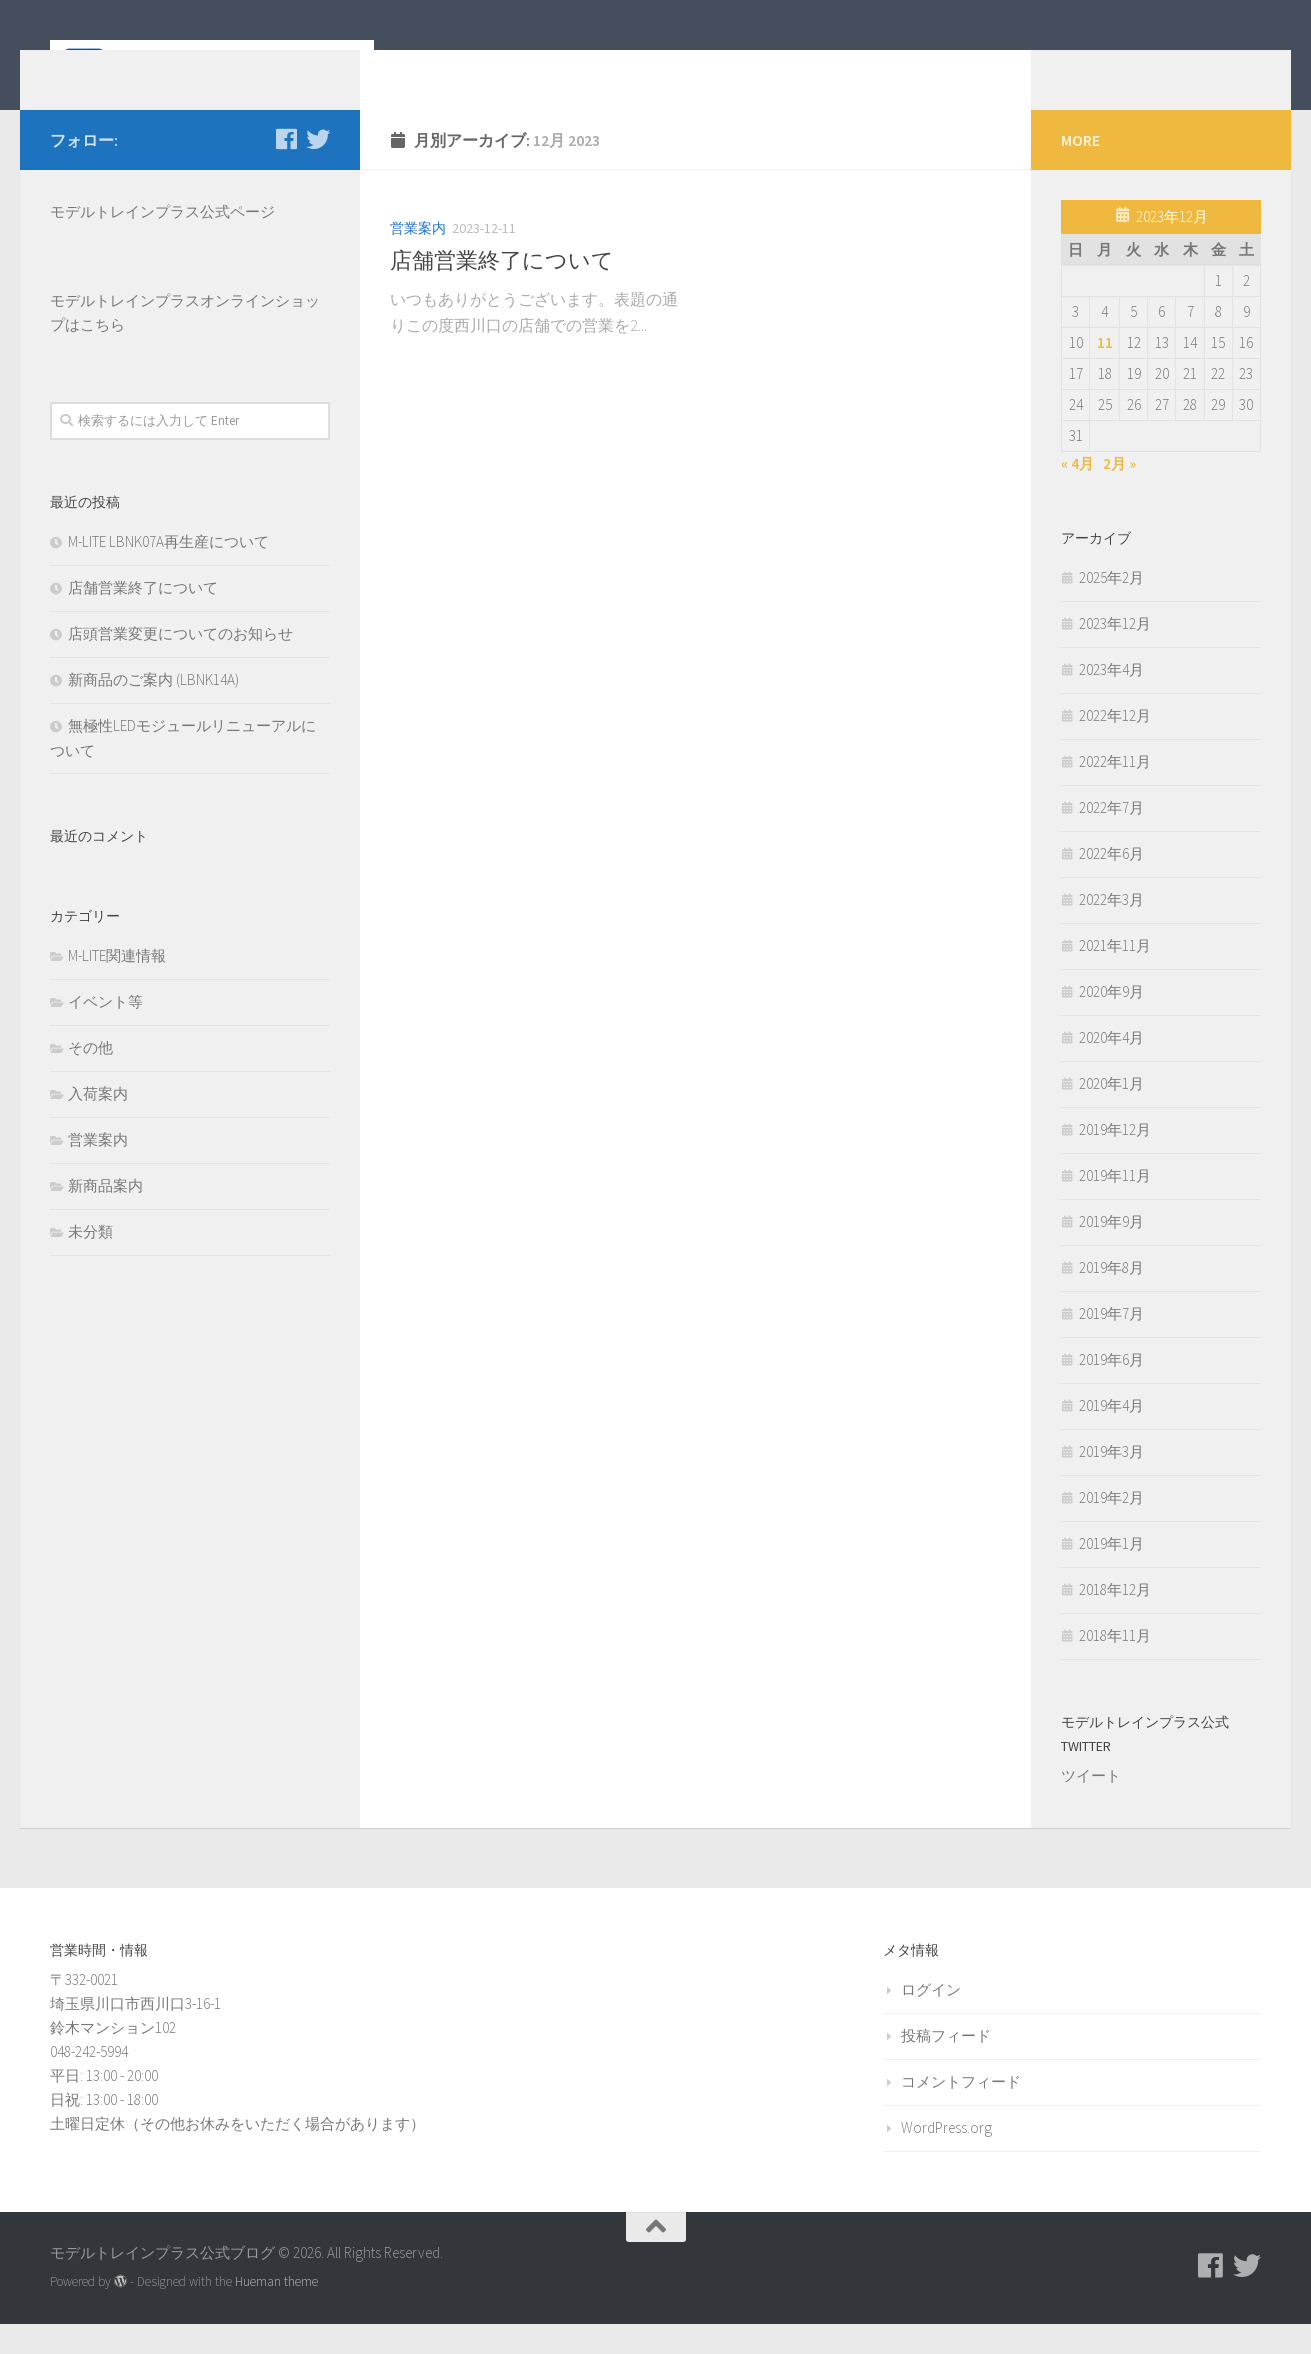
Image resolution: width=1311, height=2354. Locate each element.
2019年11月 (1115, 1205)
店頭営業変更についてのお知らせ (180, 663)
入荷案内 (98, 1123)
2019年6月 (1111, 1389)
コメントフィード (961, 2111)
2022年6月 (1111, 883)
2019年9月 (1111, 1251)
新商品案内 (105, 1215)
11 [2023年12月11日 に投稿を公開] (1105, 372)
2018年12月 (1115, 1619)
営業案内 (418, 258)
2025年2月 (1111, 607)
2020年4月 (1111, 1067)
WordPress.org (946, 2157)
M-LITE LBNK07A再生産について (168, 571)
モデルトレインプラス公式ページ (162, 241)
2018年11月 (1115, 1665)
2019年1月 (1111, 1573)
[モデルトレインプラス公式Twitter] (318, 169)
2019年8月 (1111, 1297)
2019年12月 (1115, 1159)
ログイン (931, 2019)
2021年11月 (1115, 975)
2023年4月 (1111, 699)
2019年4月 (1111, 1435)
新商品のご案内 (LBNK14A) (153, 709)
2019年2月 (1111, 1527)
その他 (90, 1077)
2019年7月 (1111, 1343)
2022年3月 (1111, 929)
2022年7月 (1111, 837)
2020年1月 (1111, 1113)
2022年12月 (1115, 745)
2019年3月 (1111, 1481)
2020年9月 (1111, 1021)
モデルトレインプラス (125, 330)
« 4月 (1077, 493)
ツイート (1091, 1805)
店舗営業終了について (502, 290)
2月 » (1119, 493)
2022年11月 (1115, 791)
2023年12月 (1115, 653)
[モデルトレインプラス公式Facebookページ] (286, 169)
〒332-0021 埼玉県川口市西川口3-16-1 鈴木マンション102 (135, 2033)
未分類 (90, 1261)
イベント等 (105, 1031)
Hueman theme (276, 2311)
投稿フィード (946, 2065)
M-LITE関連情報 (117, 985)
